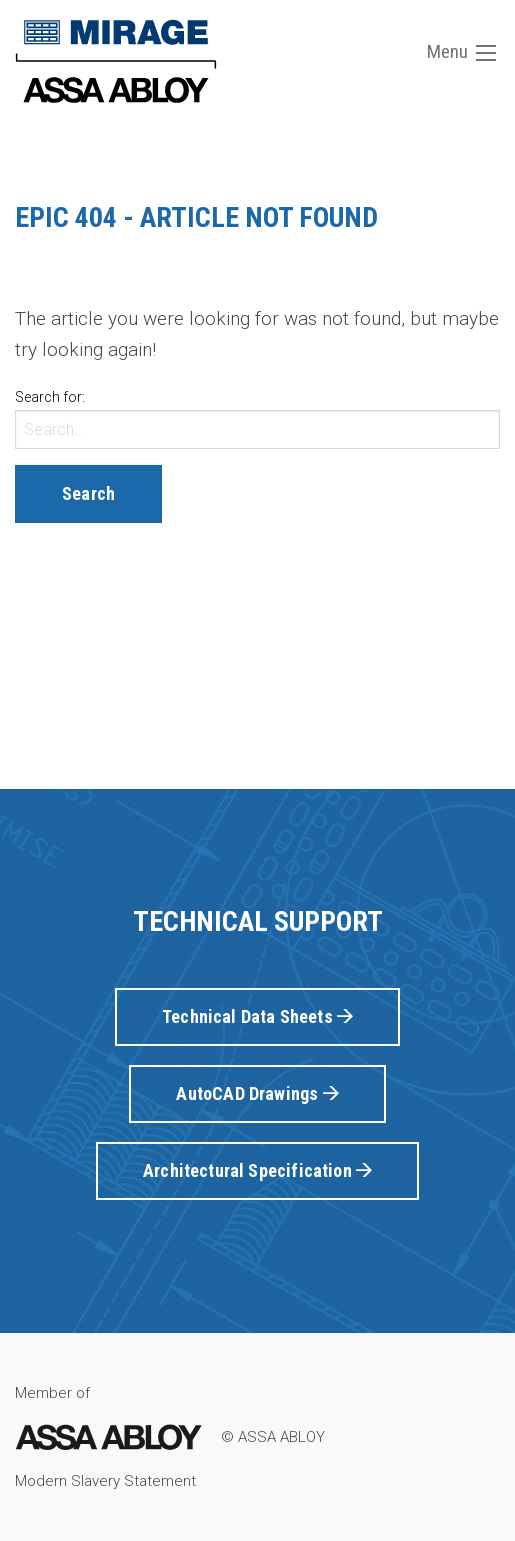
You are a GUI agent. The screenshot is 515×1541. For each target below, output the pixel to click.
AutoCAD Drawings (257, 1093)
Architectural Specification (257, 1170)
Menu (461, 51)
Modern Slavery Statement (105, 1481)
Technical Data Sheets (257, 1016)
